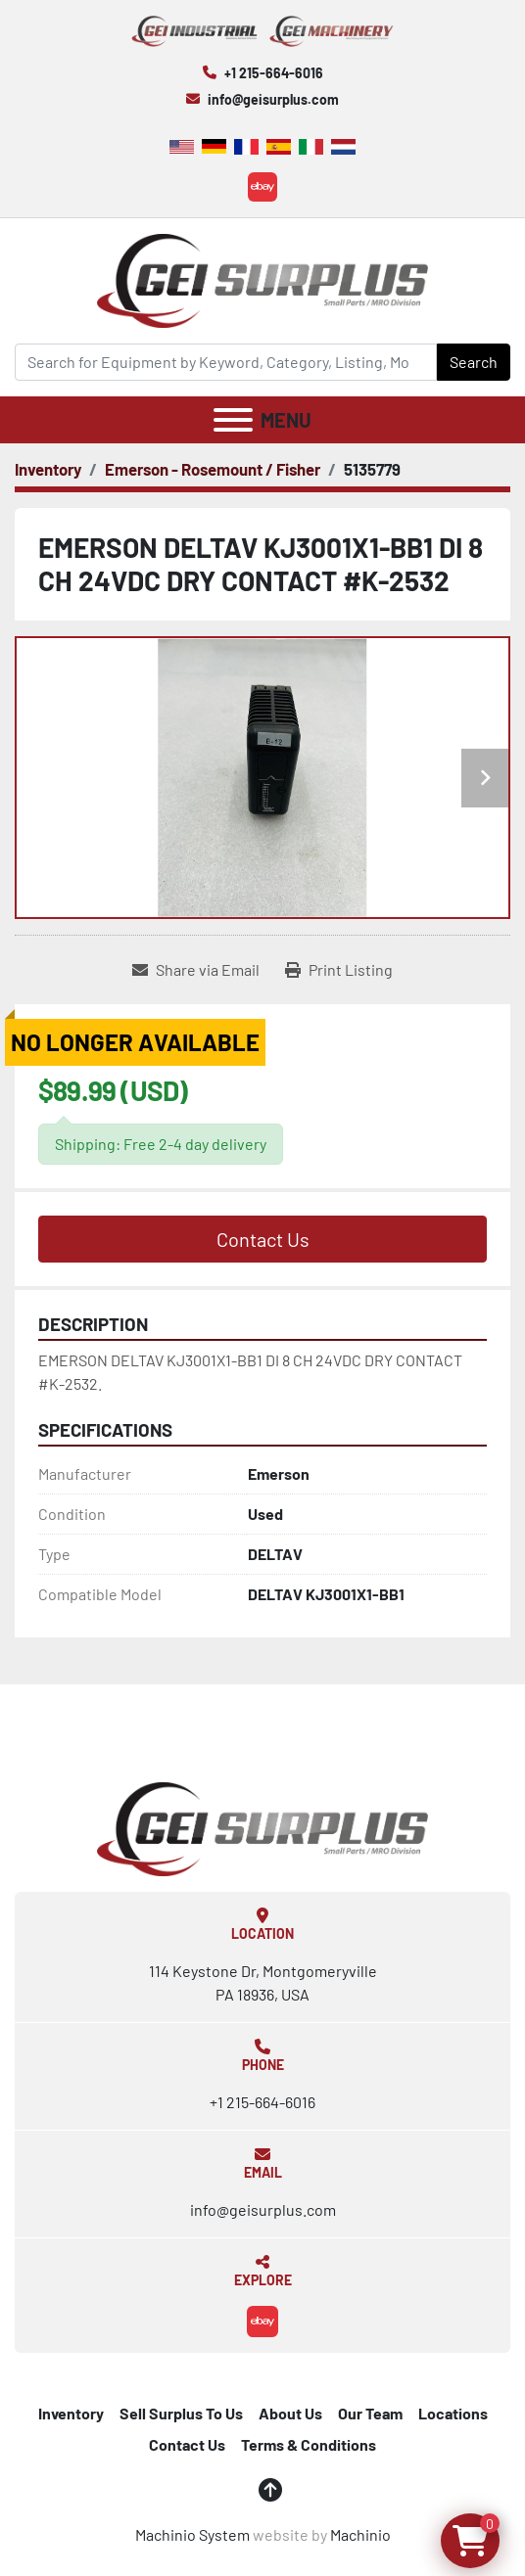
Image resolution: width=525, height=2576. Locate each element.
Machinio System (192, 2534)
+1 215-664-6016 (273, 73)
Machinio (360, 2534)
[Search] (226, 362)
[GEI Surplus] (262, 1827)
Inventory (71, 2413)
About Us (290, 2413)
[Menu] (233, 419)
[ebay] (262, 187)
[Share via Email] (195, 970)
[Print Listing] (339, 970)
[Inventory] (48, 469)
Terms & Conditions (308, 2444)
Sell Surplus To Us (181, 2413)
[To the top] (270, 2489)
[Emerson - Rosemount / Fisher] (212, 469)
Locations (453, 2413)
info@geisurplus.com (273, 99)
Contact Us (263, 1239)
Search (474, 361)
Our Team (370, 2413)
